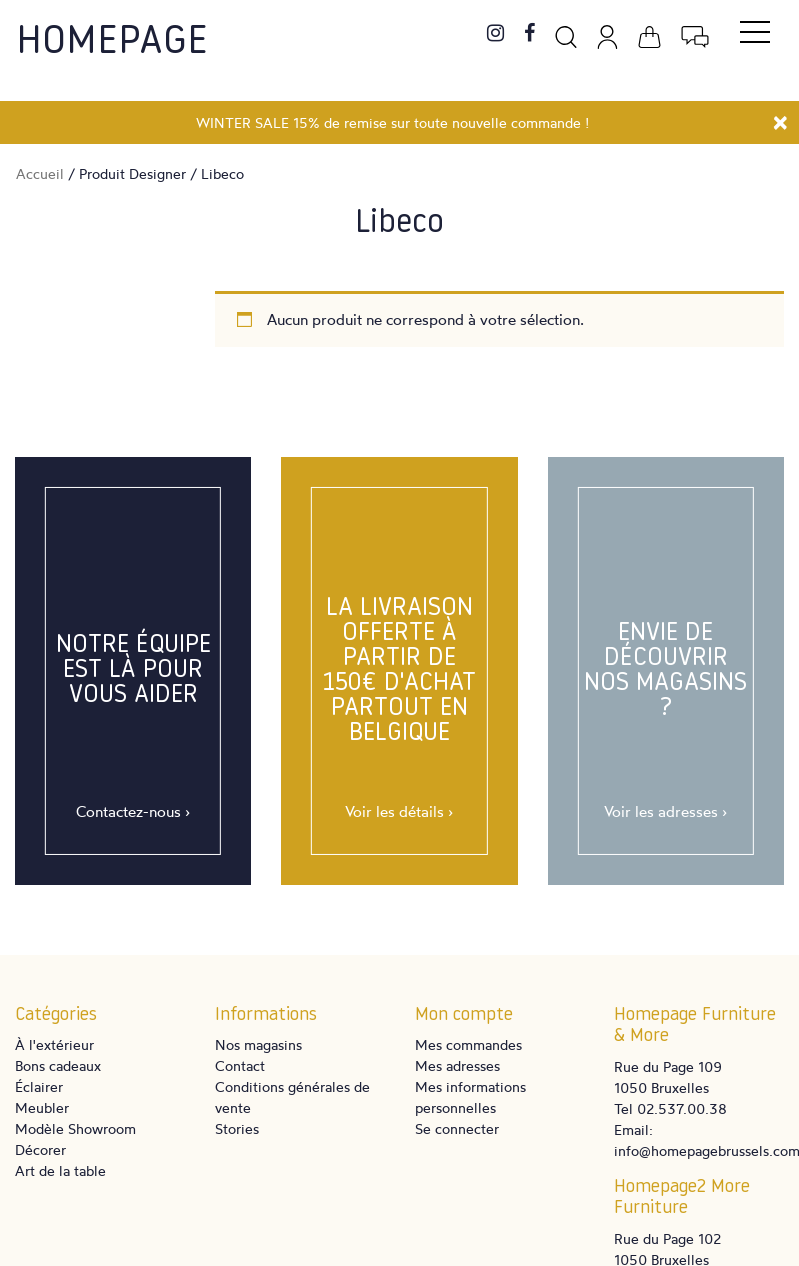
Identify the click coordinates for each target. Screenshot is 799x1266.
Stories (237, 1128)
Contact (240, 1065)
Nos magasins (258, 1044)
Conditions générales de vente (292, 1097)
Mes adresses (457, 1065)
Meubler (42, 1107)
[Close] (780, 120)
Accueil (40, 173)
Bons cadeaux (58, 1065)
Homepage (112, 43)
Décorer (40, 1149)
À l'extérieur (54, 1044)
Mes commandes (468, 1044)
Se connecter (457, 1128)
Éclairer (39, 1086)
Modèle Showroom (75, 1128)
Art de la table (60, 1170)
